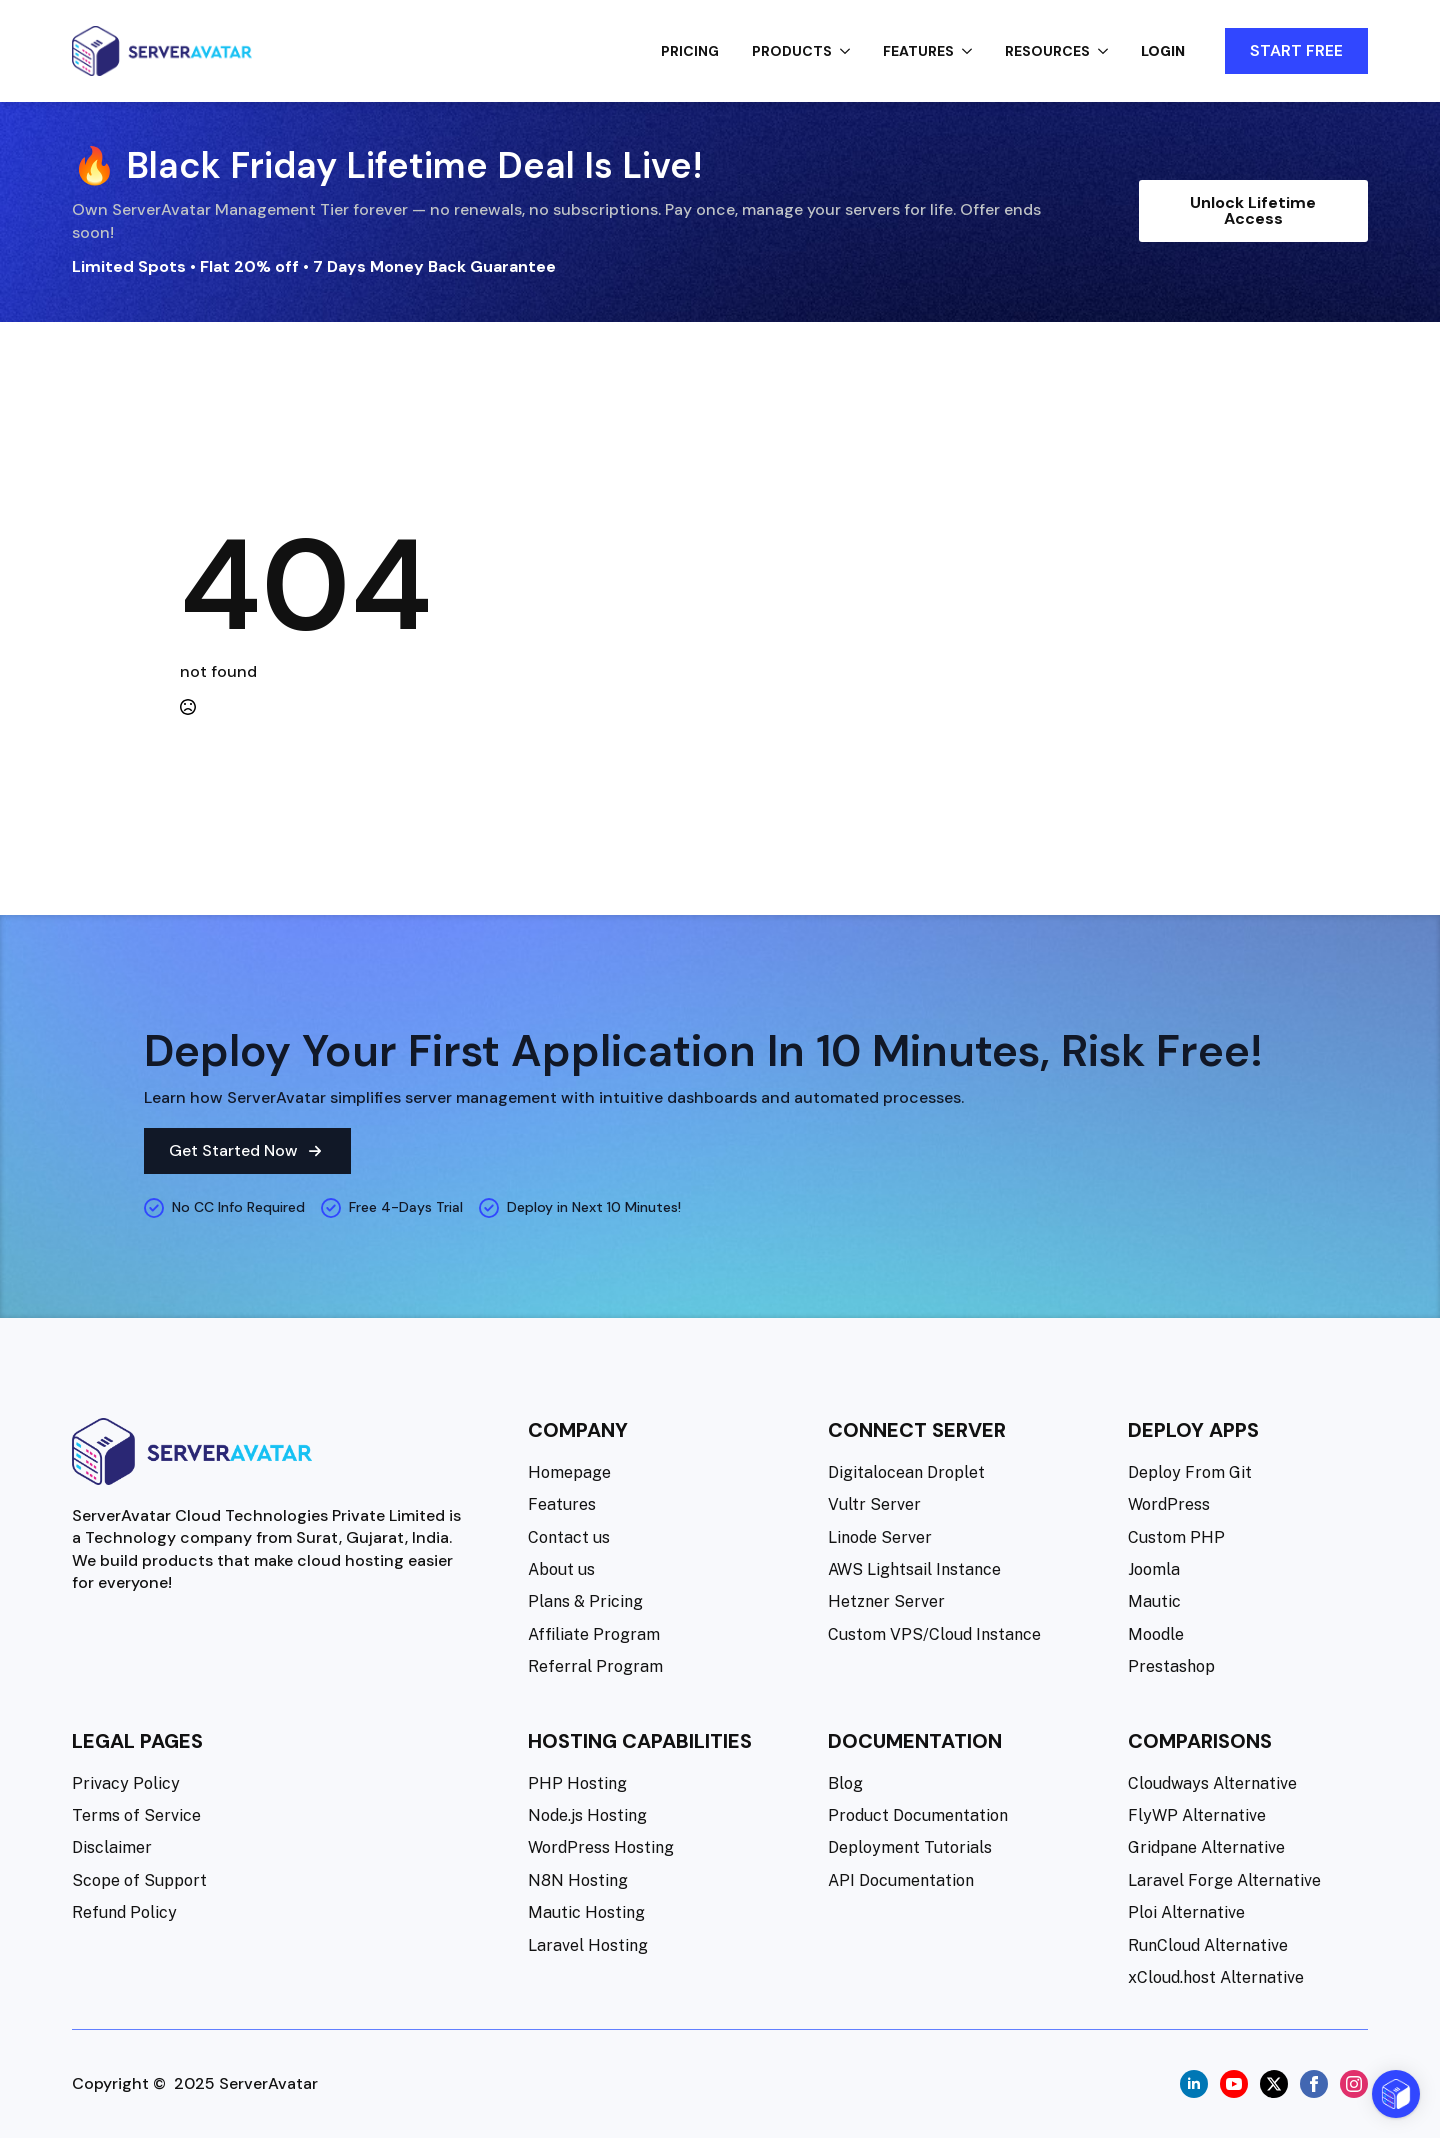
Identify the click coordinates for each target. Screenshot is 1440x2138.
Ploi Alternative (1186, 1912)
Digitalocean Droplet (906, 1472)
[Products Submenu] (851, 51)
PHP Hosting (577, 1783)
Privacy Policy (126, 1783)
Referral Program (595, 1666)
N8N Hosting (578, 1880)
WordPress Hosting (601, 1847)
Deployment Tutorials (910, 1847)
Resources (1047, 51)
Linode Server (880, 1537)
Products (792, 51)
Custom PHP (1176, 1537)
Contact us (569, 1537)
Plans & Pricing (585, 1601)
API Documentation (901, 1880)
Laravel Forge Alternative (1224, 1880)
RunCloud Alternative (1208, 1945)
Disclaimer (112, 1847)
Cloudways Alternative (1212, 1783)
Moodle (1156, 1634)
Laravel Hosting (588, 1945)
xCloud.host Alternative (1216, 1977)
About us (561, 1569)
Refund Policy (124, 1912)
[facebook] (1314, 2084)
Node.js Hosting (587, 1815)
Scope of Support (139, 1880)
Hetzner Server (886, 1601)
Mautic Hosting (586, 1912)
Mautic (1154, 1601)
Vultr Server (874, 1504)
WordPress (1169, 1504)
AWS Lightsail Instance (914, 1569)
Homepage (569, 1472)
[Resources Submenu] (1109, 51)
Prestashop (1171, 1666)
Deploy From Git (1190, 1472)
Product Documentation (918, 1815)
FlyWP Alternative (1197, 1815)
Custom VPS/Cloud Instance (934, 1634)
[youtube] (1234, 2084)
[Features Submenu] (973, 51)
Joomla (1154, 1569)
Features (918, 51)
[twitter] (1274, 2084)
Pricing (690, 51)
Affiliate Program (594, 1634)
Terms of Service (136, 1815)
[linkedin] (1194, 2084)
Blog (845, 1783)
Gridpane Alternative (1206, 1847)
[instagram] (1354, 2084)
